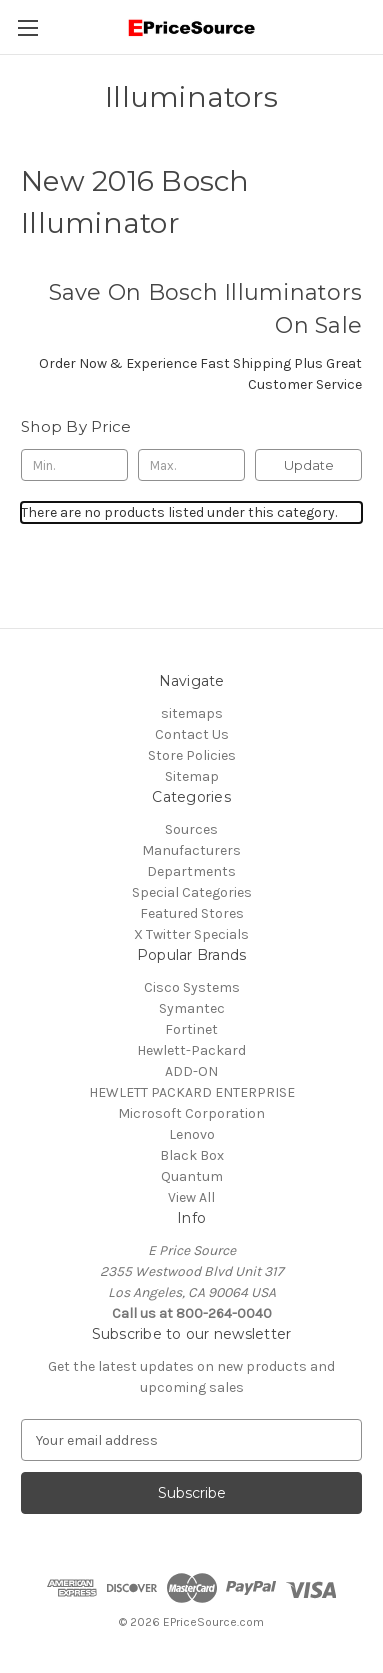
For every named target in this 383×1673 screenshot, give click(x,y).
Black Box (192, 1155)
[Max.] (191, 465)
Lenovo (192, 1134)
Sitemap (192, 776)
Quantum (192, 1176)
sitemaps (192, 713)
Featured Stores (192, 913)
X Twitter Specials (191, 934)
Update (309, 465)
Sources (191, 829)
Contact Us (192, 734)
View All (191, 1197)
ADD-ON (191, 1071)
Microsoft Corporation (191, 1113)
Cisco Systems (192, 987)
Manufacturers (191, 850)
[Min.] (74, 465)
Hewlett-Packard (191, 1050)
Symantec (192, 1008)
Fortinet (191, 1029)
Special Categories (192, 892)
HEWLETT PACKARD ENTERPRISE (192, 1092)
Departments (191, 871)
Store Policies (192, 755)
